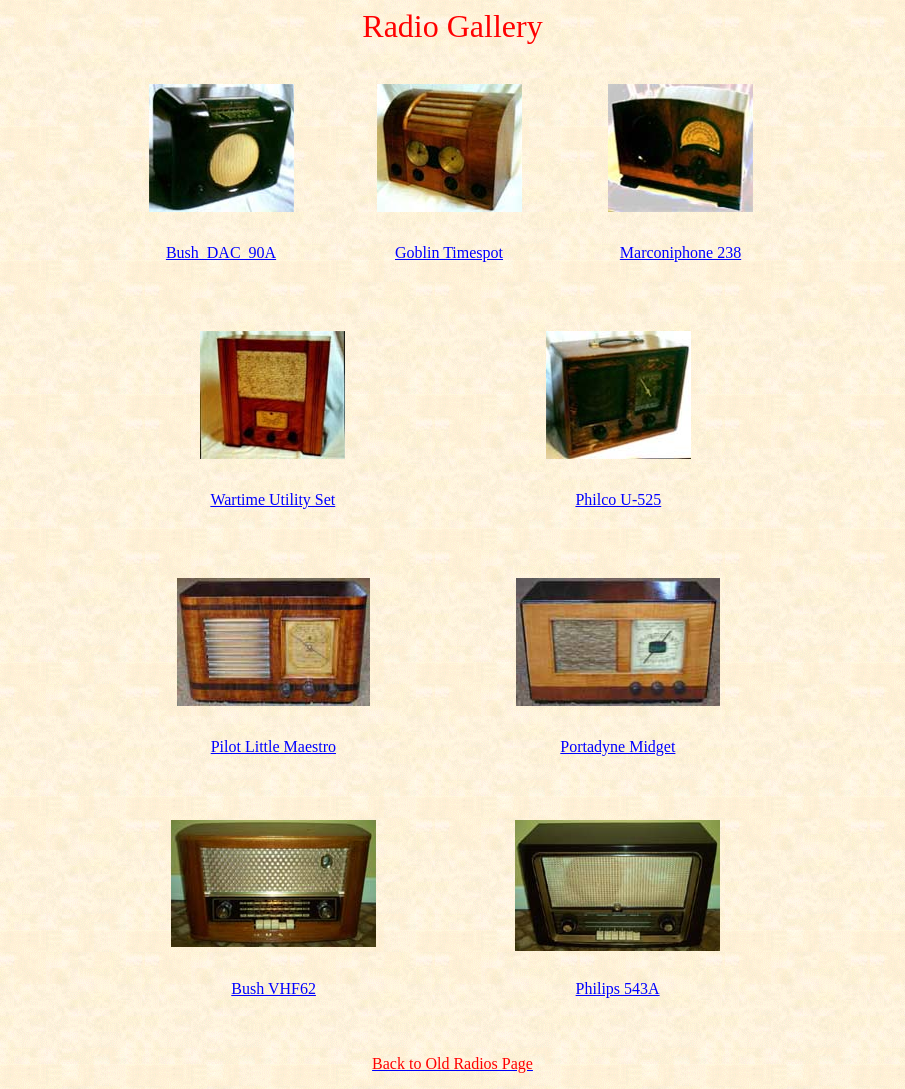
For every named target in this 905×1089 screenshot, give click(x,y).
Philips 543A (618, 988)
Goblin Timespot (449, 252)
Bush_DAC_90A (221, 252)
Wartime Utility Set (272, 499)
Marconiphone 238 (680, 252)
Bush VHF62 (273, 988)
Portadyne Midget (617, 746)
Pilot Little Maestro (273, 746)
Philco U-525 (618, 499)
